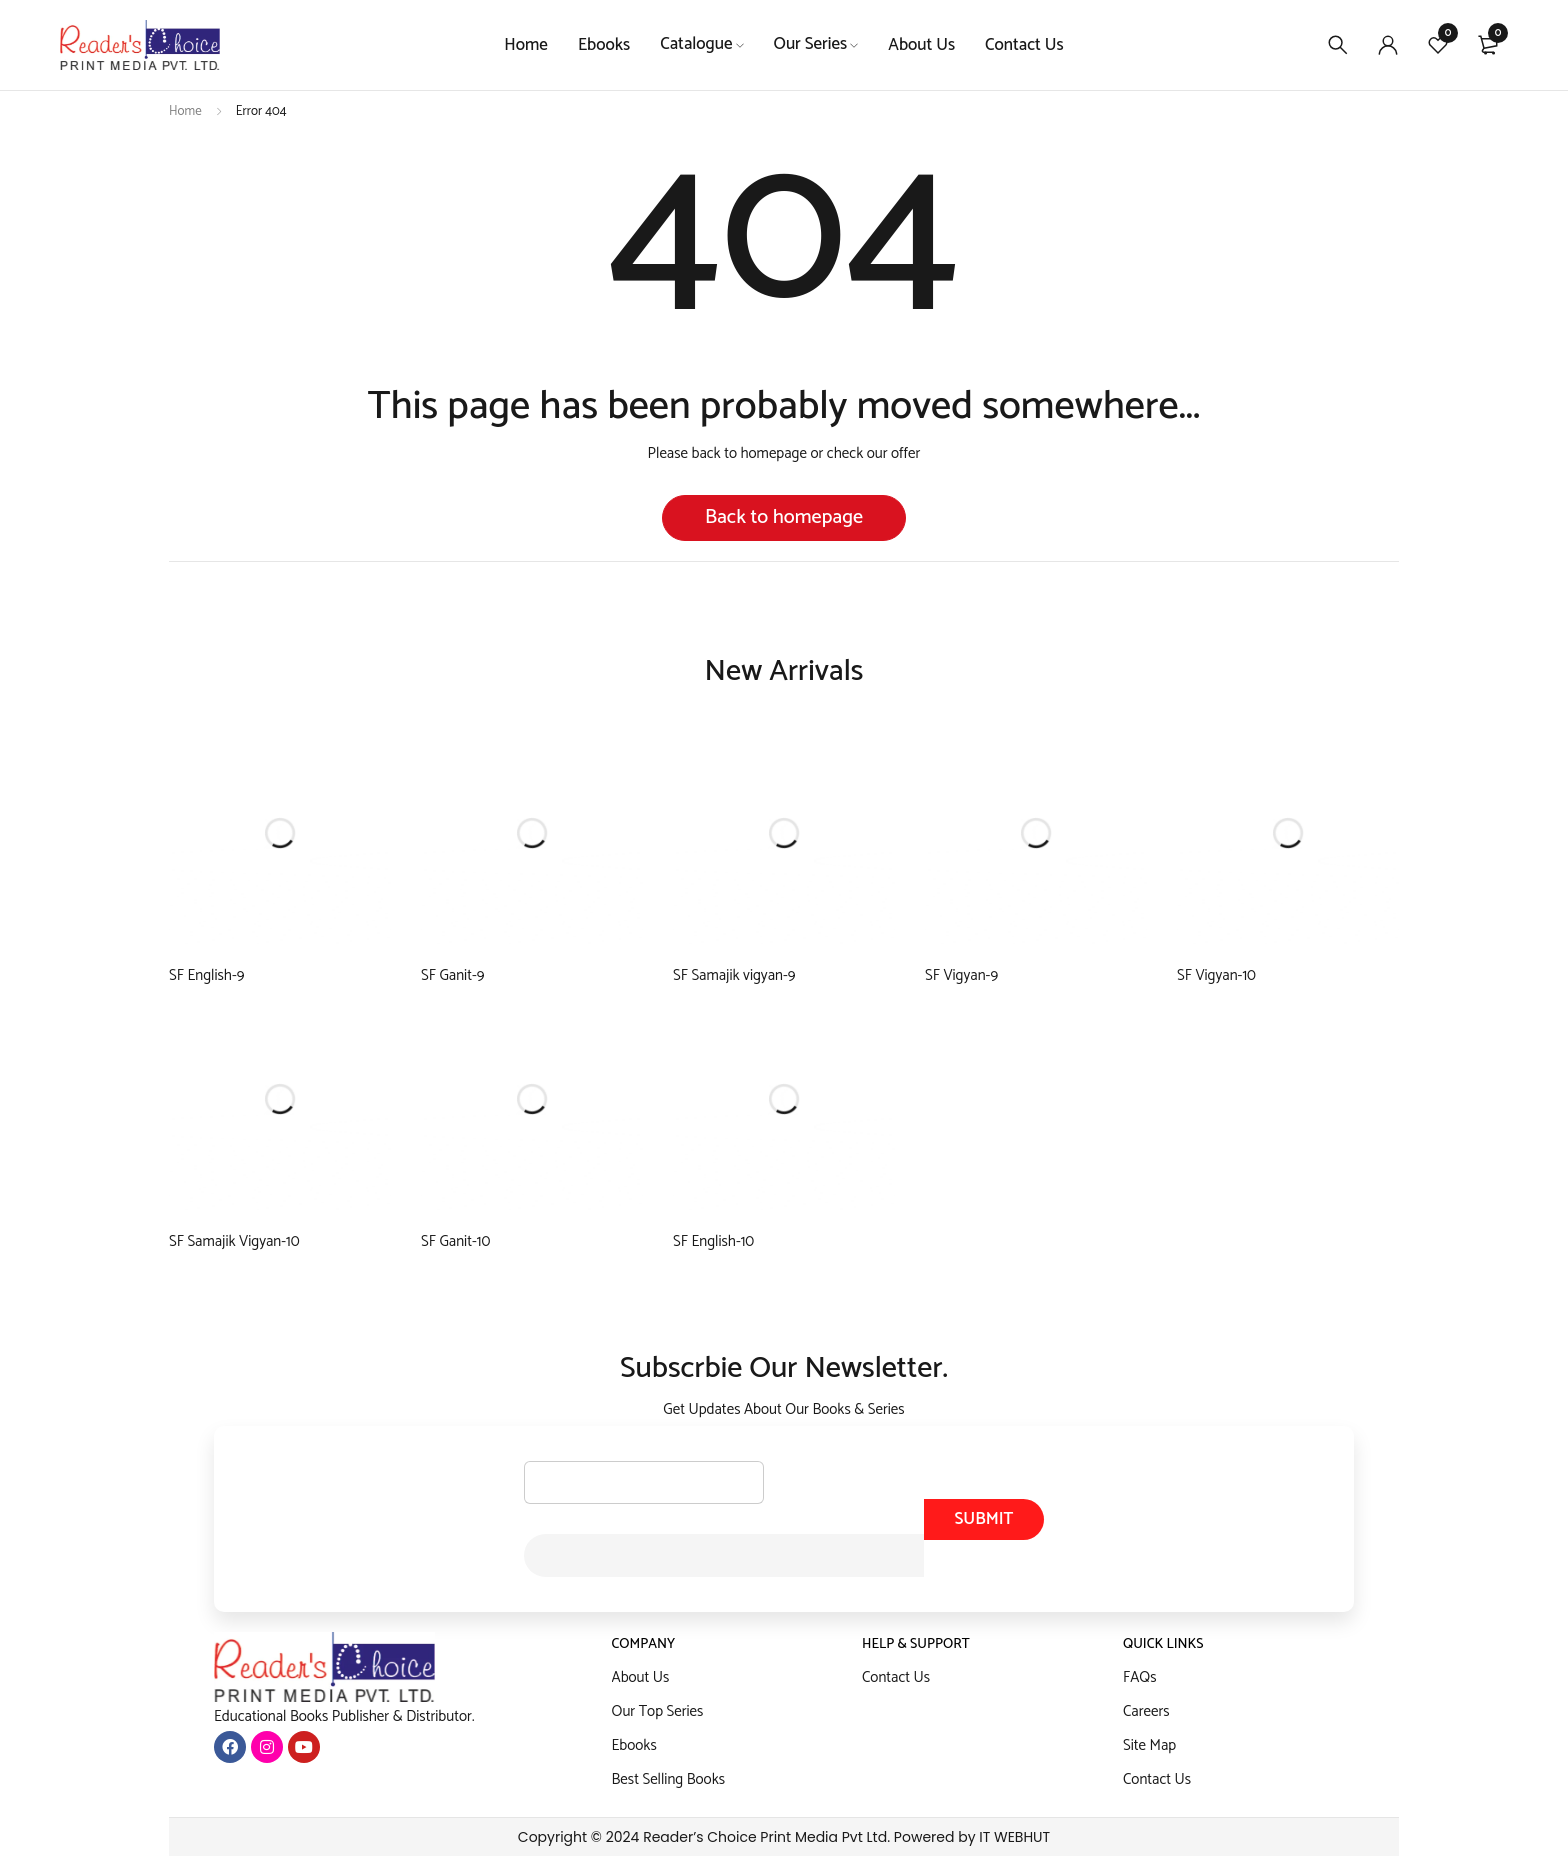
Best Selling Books (669, 1779)
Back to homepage (784, 517)
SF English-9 (206, 976)
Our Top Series (658, 1711)
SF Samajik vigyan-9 (734, 976)
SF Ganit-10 (455, 1242)
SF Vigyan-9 (961, 976)
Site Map (1149, 1745)
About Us (641, 1677)
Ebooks (634, 1745)
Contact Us (896, 1677)
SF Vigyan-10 (1216, 976)
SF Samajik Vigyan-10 (234, 1242)
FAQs (1140, 1677)
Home (185, 111)
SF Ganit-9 (452, 976)
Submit (983, 1519)
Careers (1146, 1711)
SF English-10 (713, 1242)
